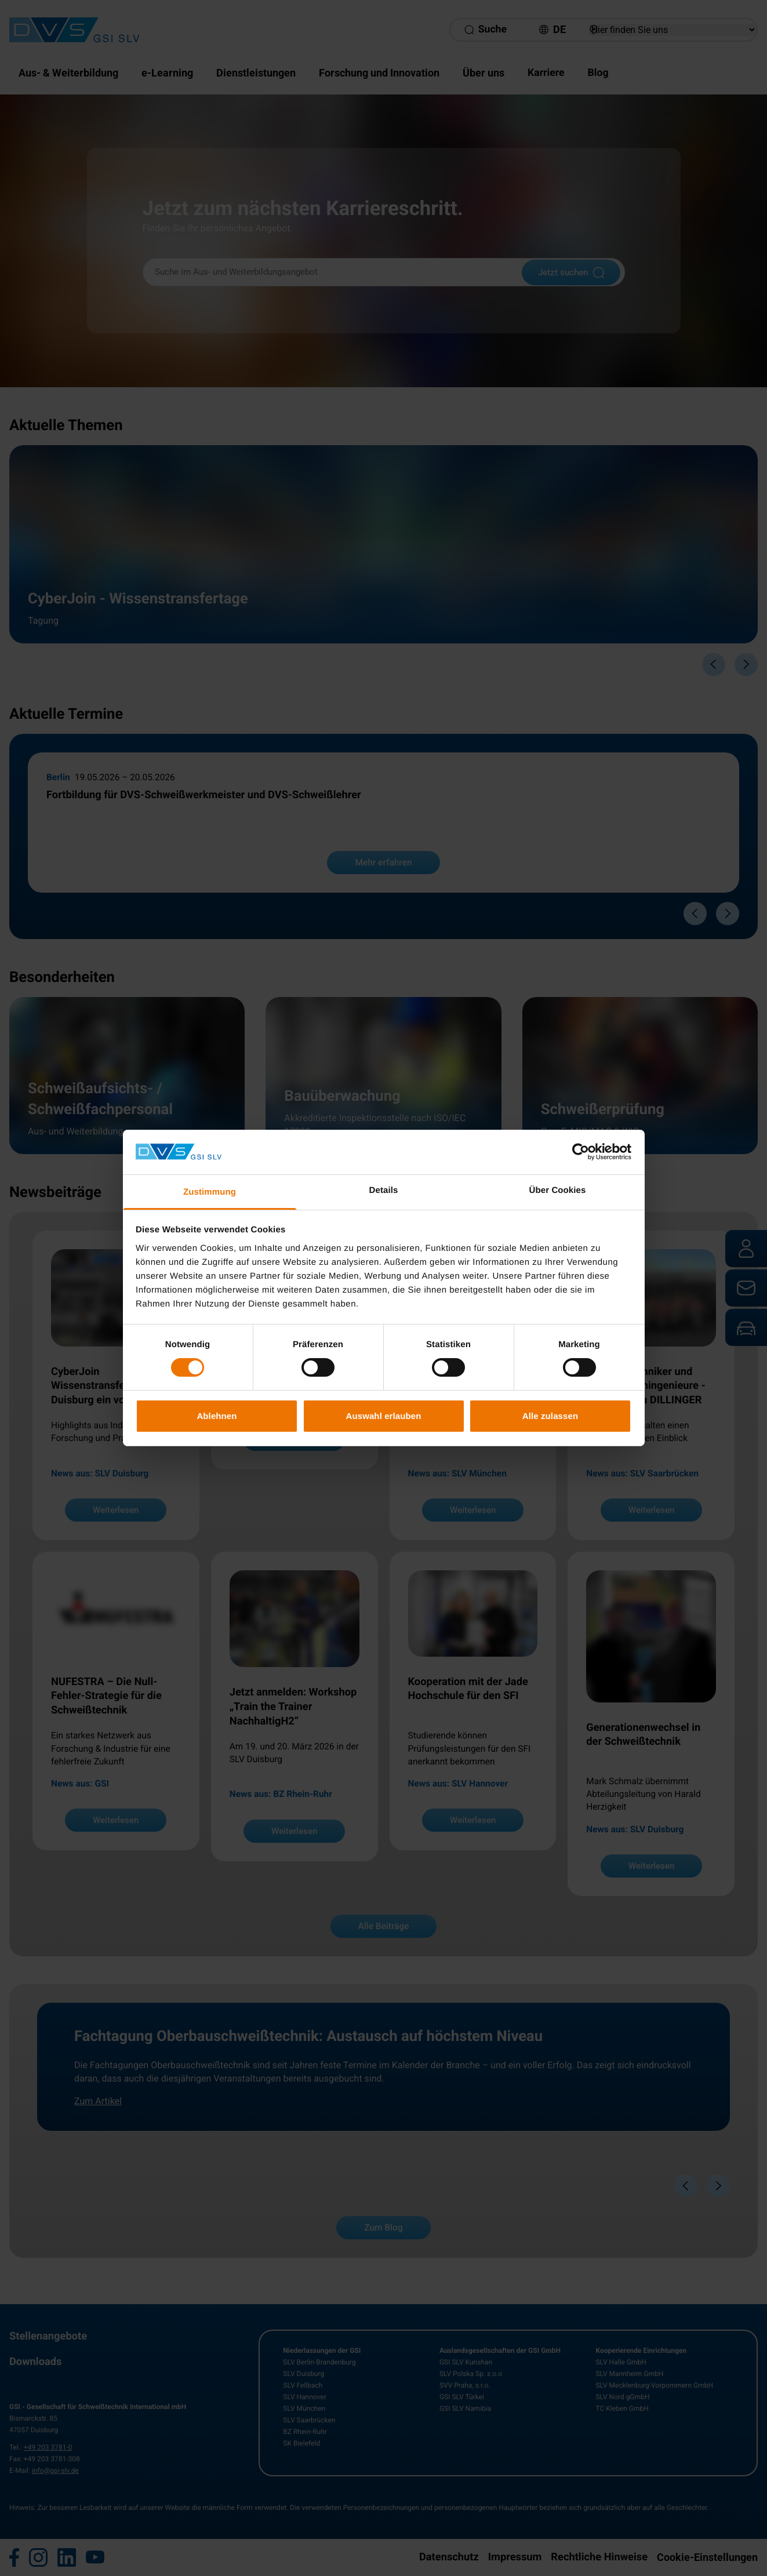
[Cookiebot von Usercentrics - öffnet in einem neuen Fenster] (580, 1151)
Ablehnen (217, 1416)
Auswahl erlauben (383, 1416)
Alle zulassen (550, 1416)
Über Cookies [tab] (557, 1190)
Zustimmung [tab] (209, 1192)
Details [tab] (383, 1190)
